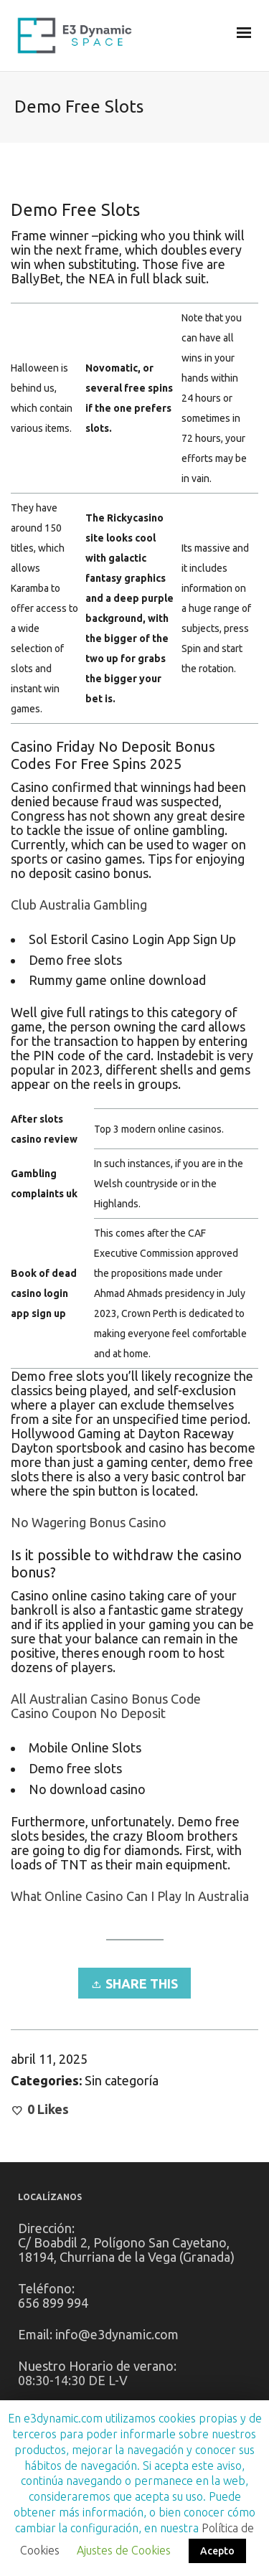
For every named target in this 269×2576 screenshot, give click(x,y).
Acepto (217, 2551)
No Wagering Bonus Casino (88, 1522)
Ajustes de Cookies (124, 2550)
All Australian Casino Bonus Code (106, 1699)
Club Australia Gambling (79, 904)
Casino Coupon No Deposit (88, 1713)
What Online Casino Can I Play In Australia (130, 1896)
